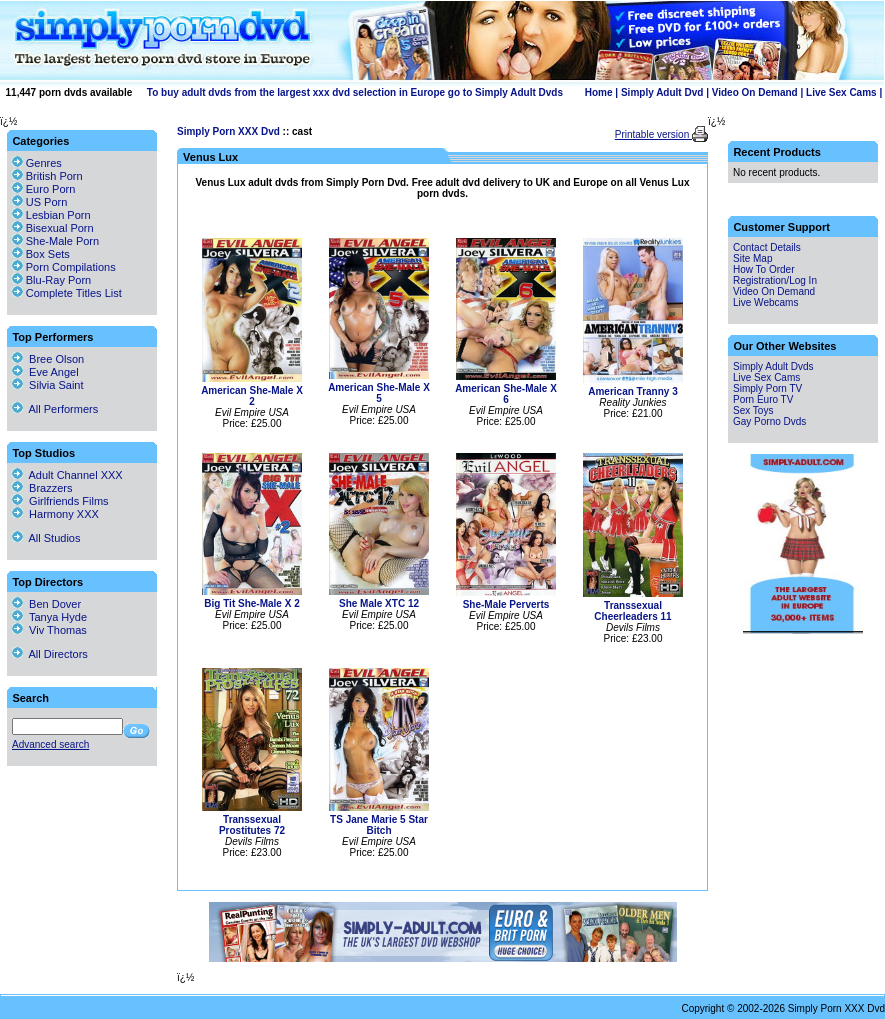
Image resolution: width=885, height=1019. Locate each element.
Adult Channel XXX (67, 475)
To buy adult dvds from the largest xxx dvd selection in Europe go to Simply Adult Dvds (355, 92)
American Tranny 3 (632, 391)
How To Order (764, 269)
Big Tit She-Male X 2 (251, 603)
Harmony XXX (55, 514)
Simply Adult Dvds (773, 366)
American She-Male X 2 (252, 396)
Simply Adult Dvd (662, 92)
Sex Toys (753, 410)
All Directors (50, 654)
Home (599, 92)
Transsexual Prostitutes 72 (252, 825)
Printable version (653, 134)
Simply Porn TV (767, 388)
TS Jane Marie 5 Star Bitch (379, 825)
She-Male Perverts (506, 604)
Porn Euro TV (763, 399)
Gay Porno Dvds (769, 421)
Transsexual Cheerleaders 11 (632, 611)
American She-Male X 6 (506, 394)
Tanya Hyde (49, 617)
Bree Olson (48, 359)
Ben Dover (46, 604)
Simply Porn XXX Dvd (228, 131)
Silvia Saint (48, 385)
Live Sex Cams (841, 92)
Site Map (752, 258)
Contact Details (767, 247)
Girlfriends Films (60, 501)
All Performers (55, 409)
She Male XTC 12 (379, 603)
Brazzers (42, 488)
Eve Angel (45, 372)
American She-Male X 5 (379, 393)
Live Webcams (765, 302)
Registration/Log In (775, 280)
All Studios (46, 538)
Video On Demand (755, 92)
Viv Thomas (49, 630)
